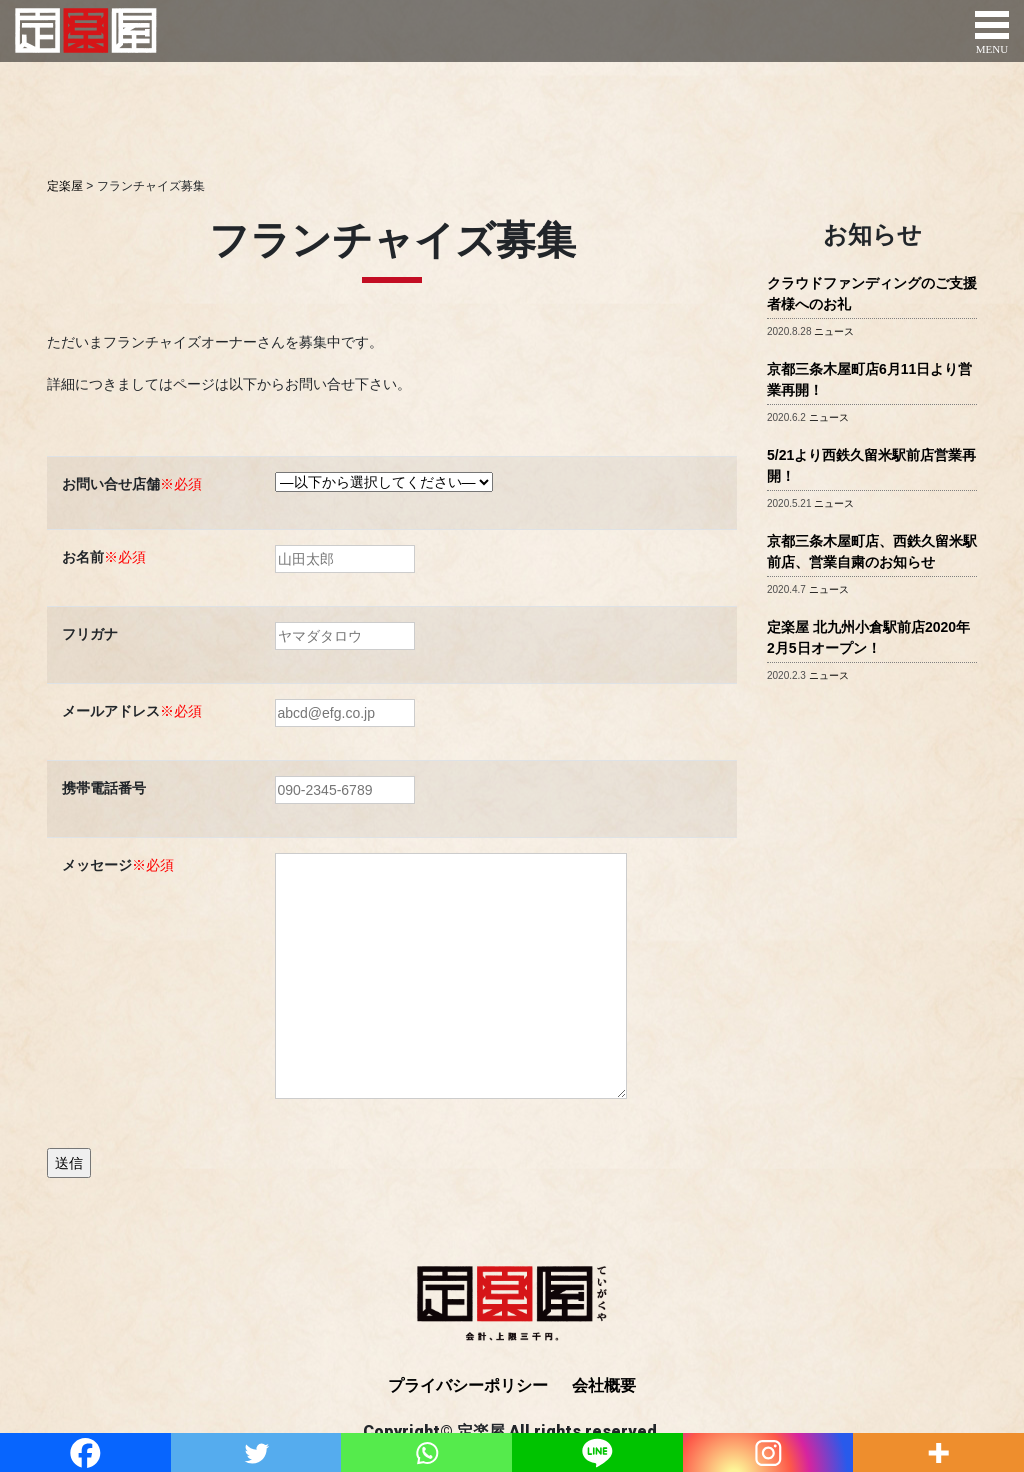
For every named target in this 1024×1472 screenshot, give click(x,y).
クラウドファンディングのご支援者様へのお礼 (872, 293)
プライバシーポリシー (468, 1385)
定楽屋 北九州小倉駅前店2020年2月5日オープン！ (868, 637)
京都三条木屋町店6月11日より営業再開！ (869, 379)
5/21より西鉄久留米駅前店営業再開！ (871, 465)
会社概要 (604, 1385)
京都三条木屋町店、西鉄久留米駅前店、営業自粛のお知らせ (872, 551)
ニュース (834, 331)
